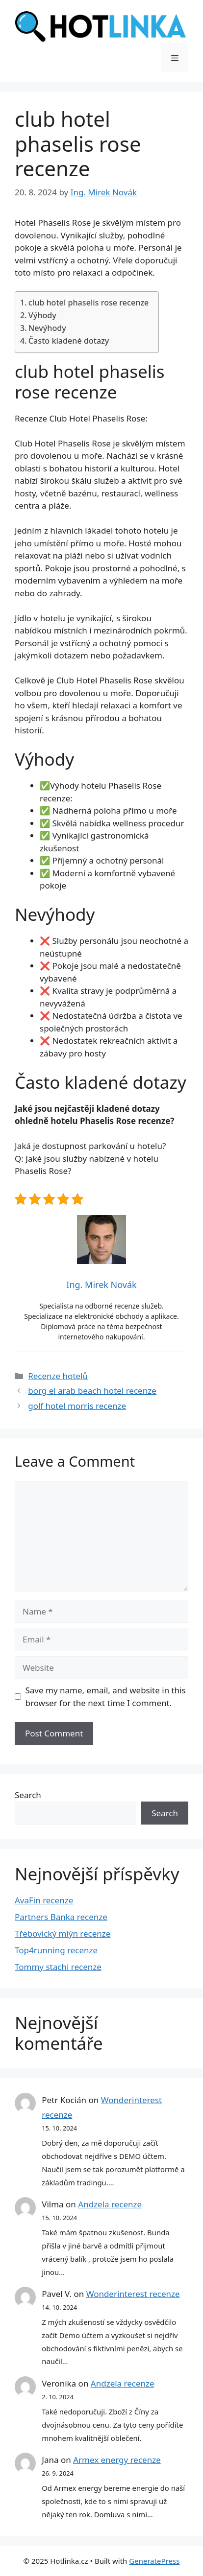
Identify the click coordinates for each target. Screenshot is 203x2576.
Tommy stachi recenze (58, 1966)
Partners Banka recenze (61, 1916)
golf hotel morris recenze (77, 1405)
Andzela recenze (110, 2204)
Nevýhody (47, 328)
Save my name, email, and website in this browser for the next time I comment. (105, 1697)
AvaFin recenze (44, 1900)
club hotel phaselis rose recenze (88, 302)
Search (28, 1795)
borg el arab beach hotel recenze (92, 1390)
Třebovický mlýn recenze (62, 1933)
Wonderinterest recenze (133, 2293)
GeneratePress (154, 2561)
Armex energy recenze (117, 2459)
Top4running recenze (56, 1950)
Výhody (42, 315)
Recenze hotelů (58, 1376)
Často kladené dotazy (68, 340)
